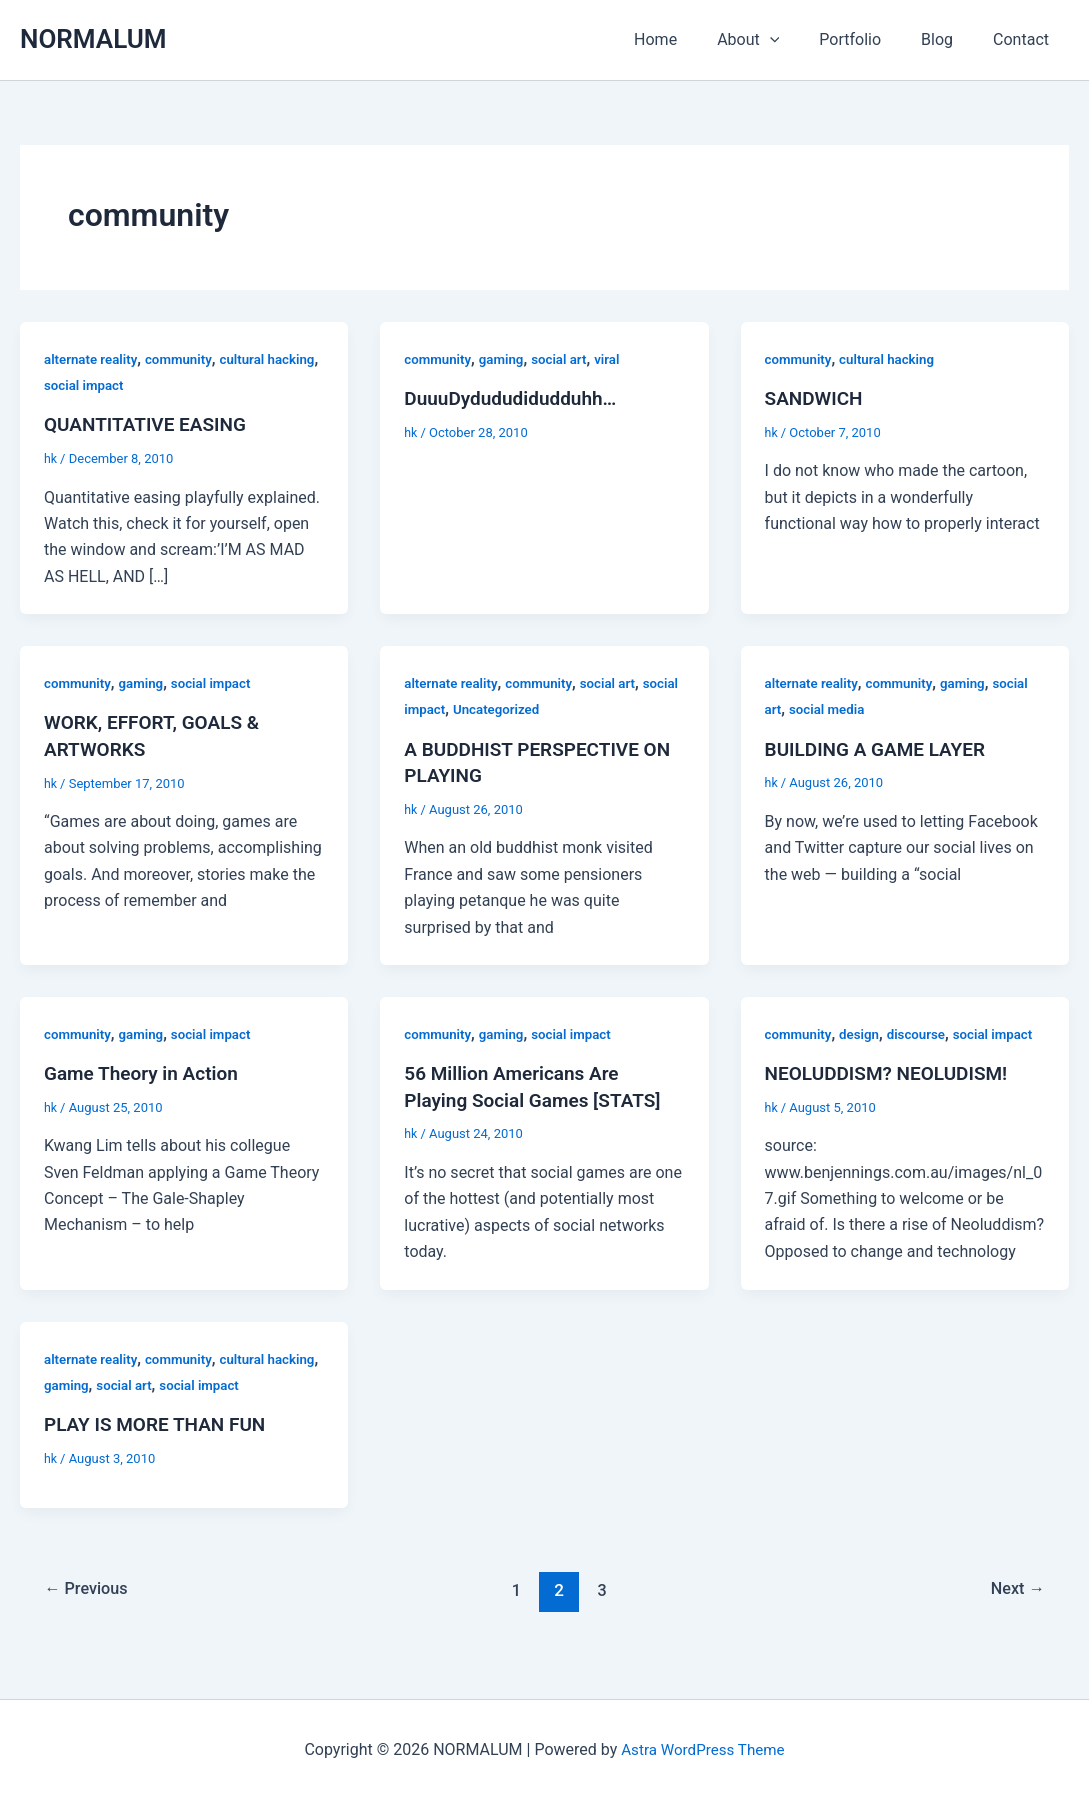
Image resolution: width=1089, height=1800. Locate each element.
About (776, 40)
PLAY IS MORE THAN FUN (160, 1448)
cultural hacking (893, 359)
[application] (798, 40)
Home (691, 39)
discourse (924, 1032)
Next (1015, 1613)
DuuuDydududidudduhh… (516, 398)
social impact (143, 385)
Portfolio (870, 39)
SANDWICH (816, 398)
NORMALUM (93, 39)
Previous (90, 1613)
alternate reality (93, 359)
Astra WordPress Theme (703, 1749)
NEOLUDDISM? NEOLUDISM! (893, 1098)
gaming (506, 359)
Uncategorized (541, 709)
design (864, 1032)
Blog (949, 39)
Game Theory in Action (146, 1071)
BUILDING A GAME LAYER (881, 748)
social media (829, 709)
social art (566, 359)
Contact (1025, 39)
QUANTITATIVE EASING (150, 424)
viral (616, 359)
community (185, 359)
